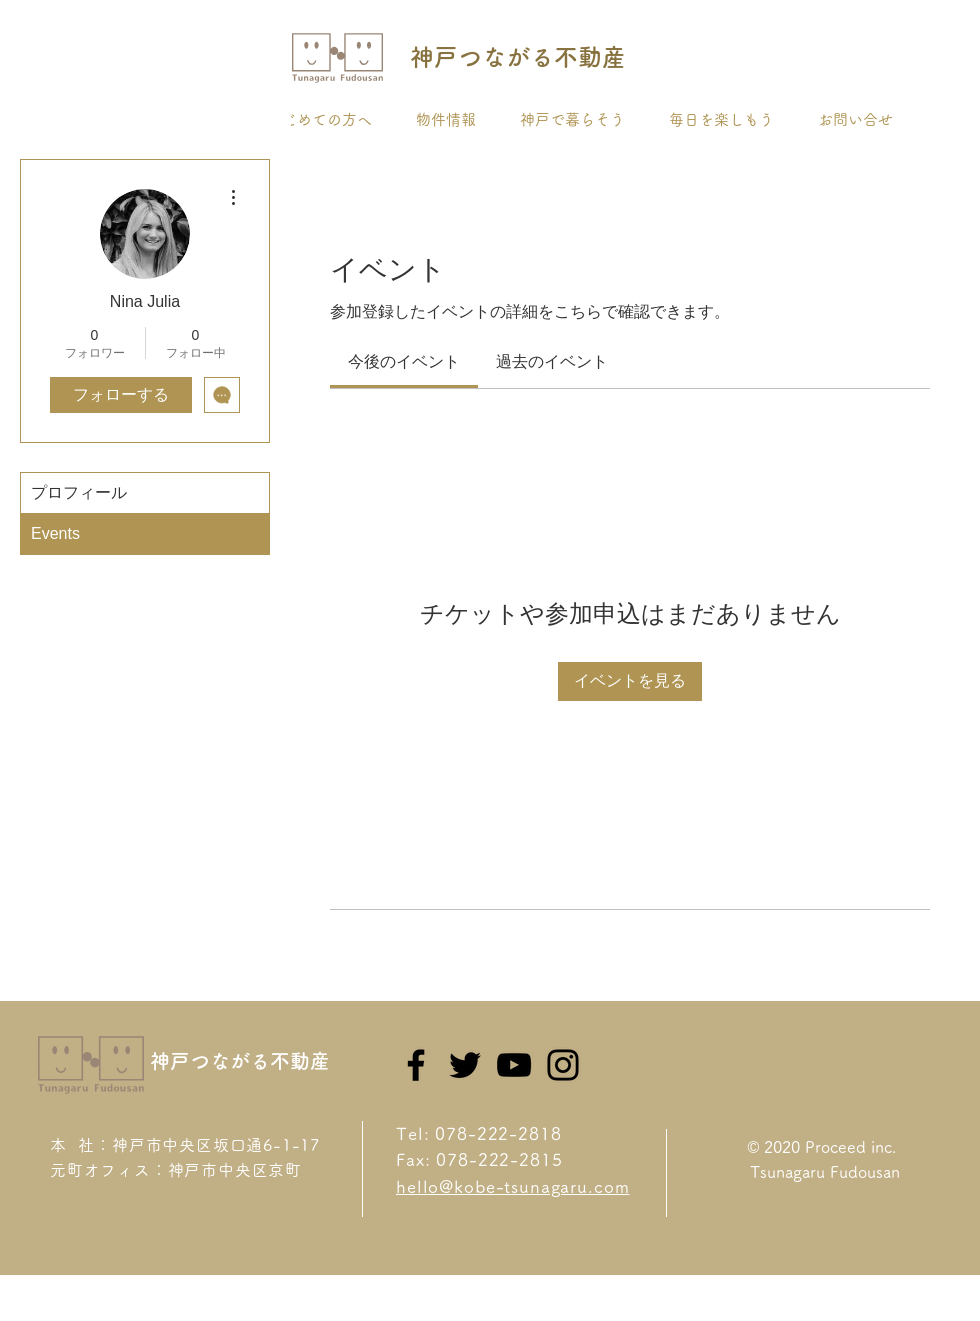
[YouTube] (514, 1065)
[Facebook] (416, 1065)
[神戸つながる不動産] (517, 58)
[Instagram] (563, 1065)
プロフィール (79, 492)
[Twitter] (465, 1065)
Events (55, 533)
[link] (404, 361)
